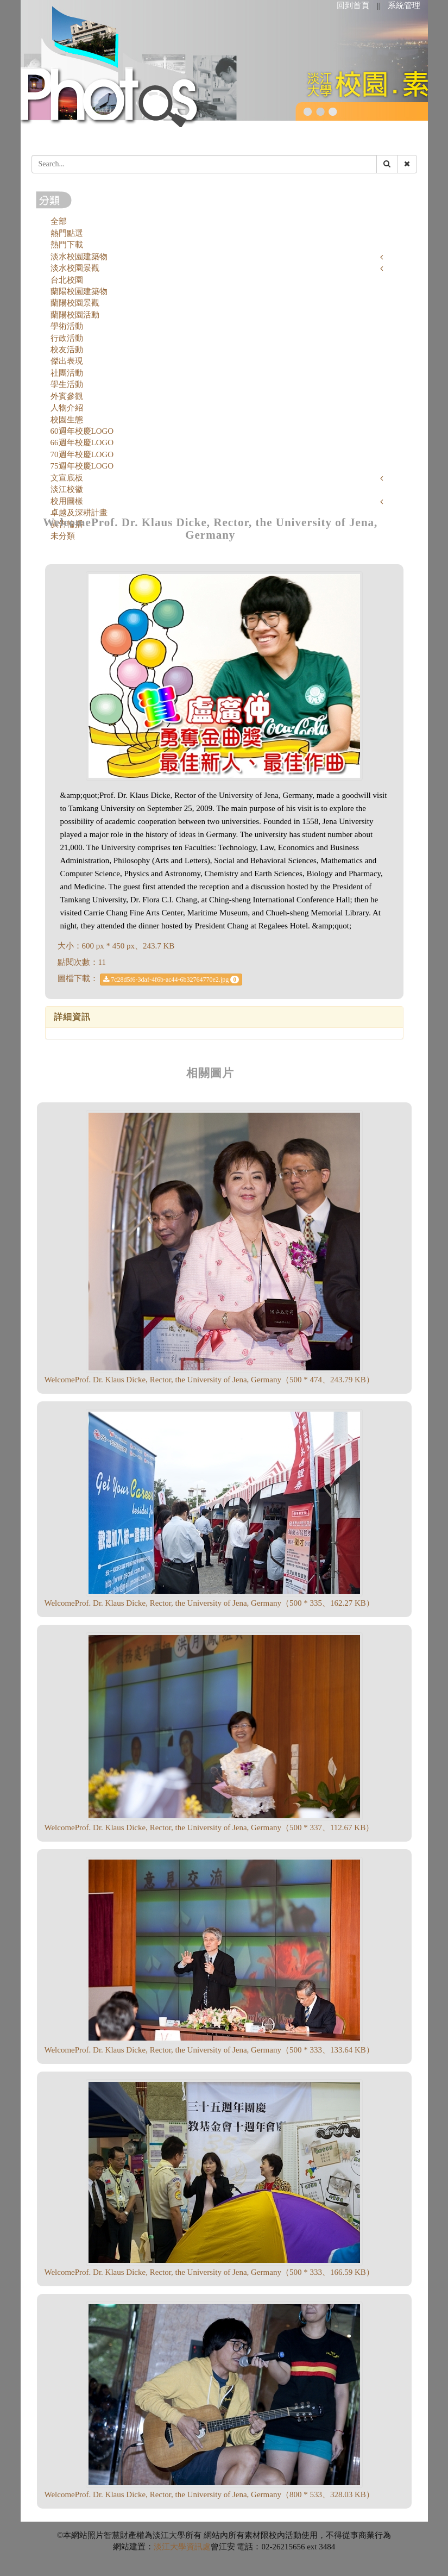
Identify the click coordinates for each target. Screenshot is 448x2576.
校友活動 (67, 349)
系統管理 (404, 5)
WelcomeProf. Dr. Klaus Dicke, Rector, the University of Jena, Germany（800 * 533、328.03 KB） (209, 2494)
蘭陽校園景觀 (75, 302)
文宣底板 (67, 477)
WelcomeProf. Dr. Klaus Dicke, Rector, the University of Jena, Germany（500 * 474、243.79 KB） (209, 1379)
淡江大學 (170, 2546)
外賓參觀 (67, 396)
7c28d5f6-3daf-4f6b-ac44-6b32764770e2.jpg (171, 979)
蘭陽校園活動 (75, 314)
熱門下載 (67, 244)
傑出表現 (67, 361)
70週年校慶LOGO (82, 454)
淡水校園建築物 (79, 256)
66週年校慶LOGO (82, 442)
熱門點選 (67, 233)
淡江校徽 (67, 489)
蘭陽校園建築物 (79, 291)
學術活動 (67, 326)
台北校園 (67, 280)
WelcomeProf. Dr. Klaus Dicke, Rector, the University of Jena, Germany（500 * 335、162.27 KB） (209, 1603)
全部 (59, 221)
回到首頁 (353, 5)
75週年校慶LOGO (82, 465)
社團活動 (67, 373)
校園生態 (67, 419)
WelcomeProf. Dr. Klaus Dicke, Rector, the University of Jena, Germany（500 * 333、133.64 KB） (209, 2049)
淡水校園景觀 (75, 268)
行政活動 (67, 338)
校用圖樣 (67, 501)
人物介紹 (67, 407)
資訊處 (198, 2546)
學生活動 (67, 384)
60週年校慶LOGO (82, 431)
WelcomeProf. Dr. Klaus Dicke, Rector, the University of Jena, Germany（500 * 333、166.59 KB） (209, 2272)
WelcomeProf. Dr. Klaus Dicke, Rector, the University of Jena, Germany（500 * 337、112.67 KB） (209, 1827)
